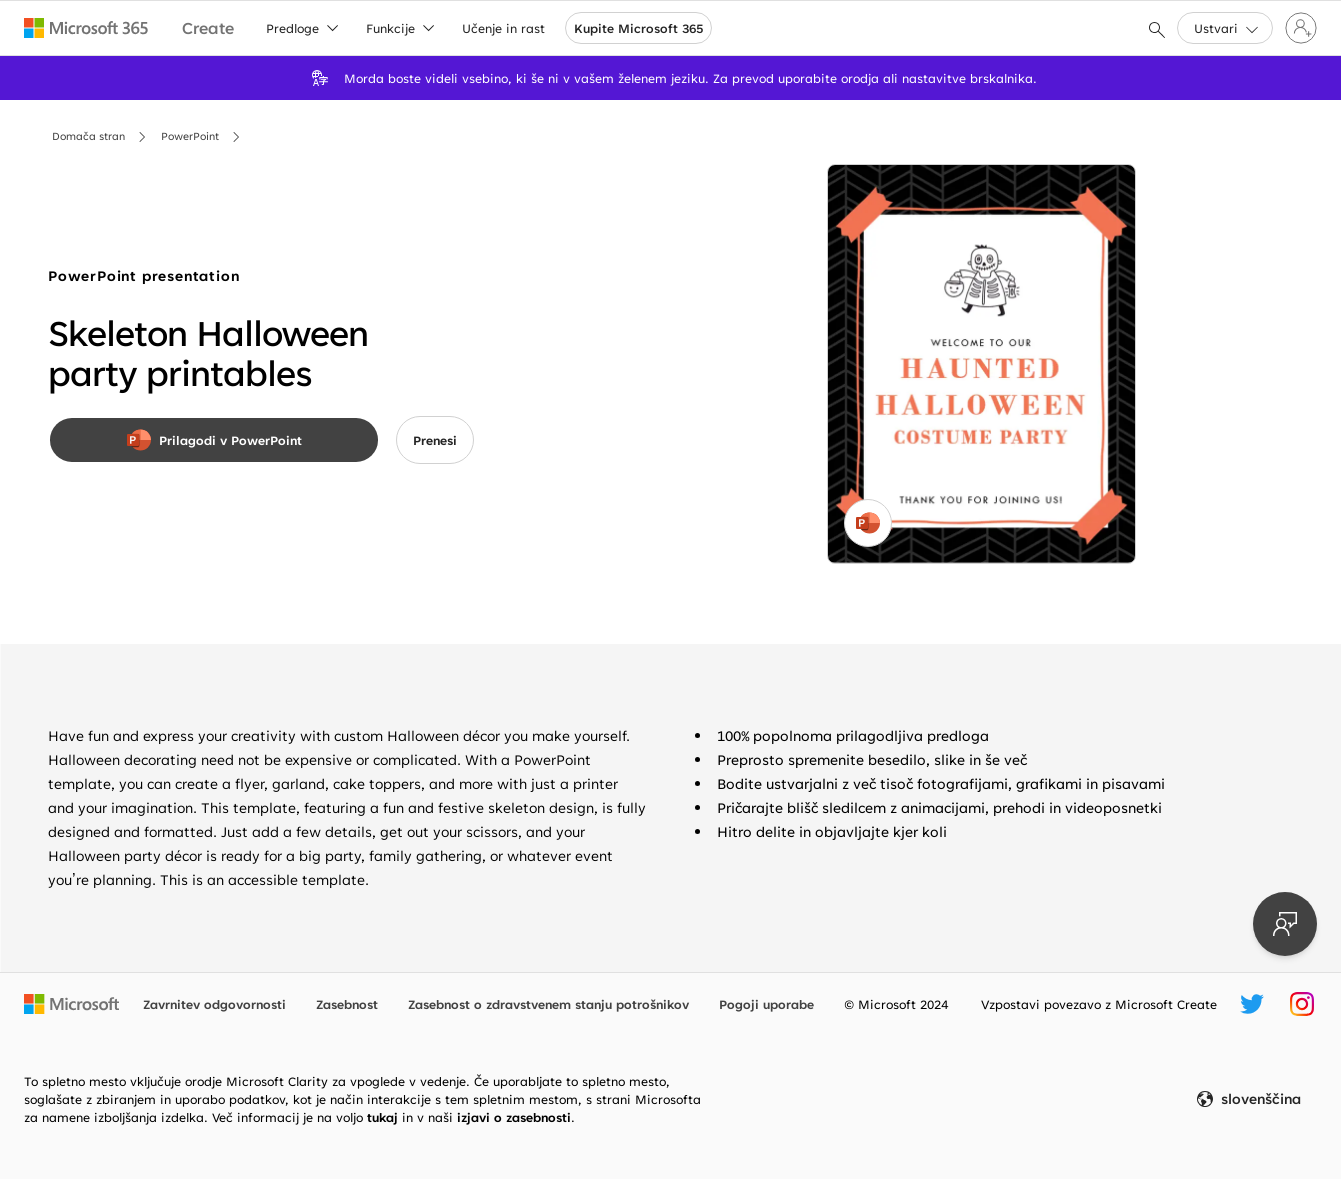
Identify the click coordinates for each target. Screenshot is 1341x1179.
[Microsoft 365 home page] (86, 28)
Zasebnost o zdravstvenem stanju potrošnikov (548, 1004)
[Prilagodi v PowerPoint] (214, 440)
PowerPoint (190, 136)
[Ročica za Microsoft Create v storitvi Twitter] (1252, 1004)
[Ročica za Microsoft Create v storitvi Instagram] (1302, 1004)
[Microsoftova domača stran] (71, 1004)
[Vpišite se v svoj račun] (1301, 28)
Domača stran (88, 136)
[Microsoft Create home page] (208, 28)
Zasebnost (347, 1004)
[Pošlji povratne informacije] (1285, 924)
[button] (1225, 28)
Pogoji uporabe (766, 1004)
